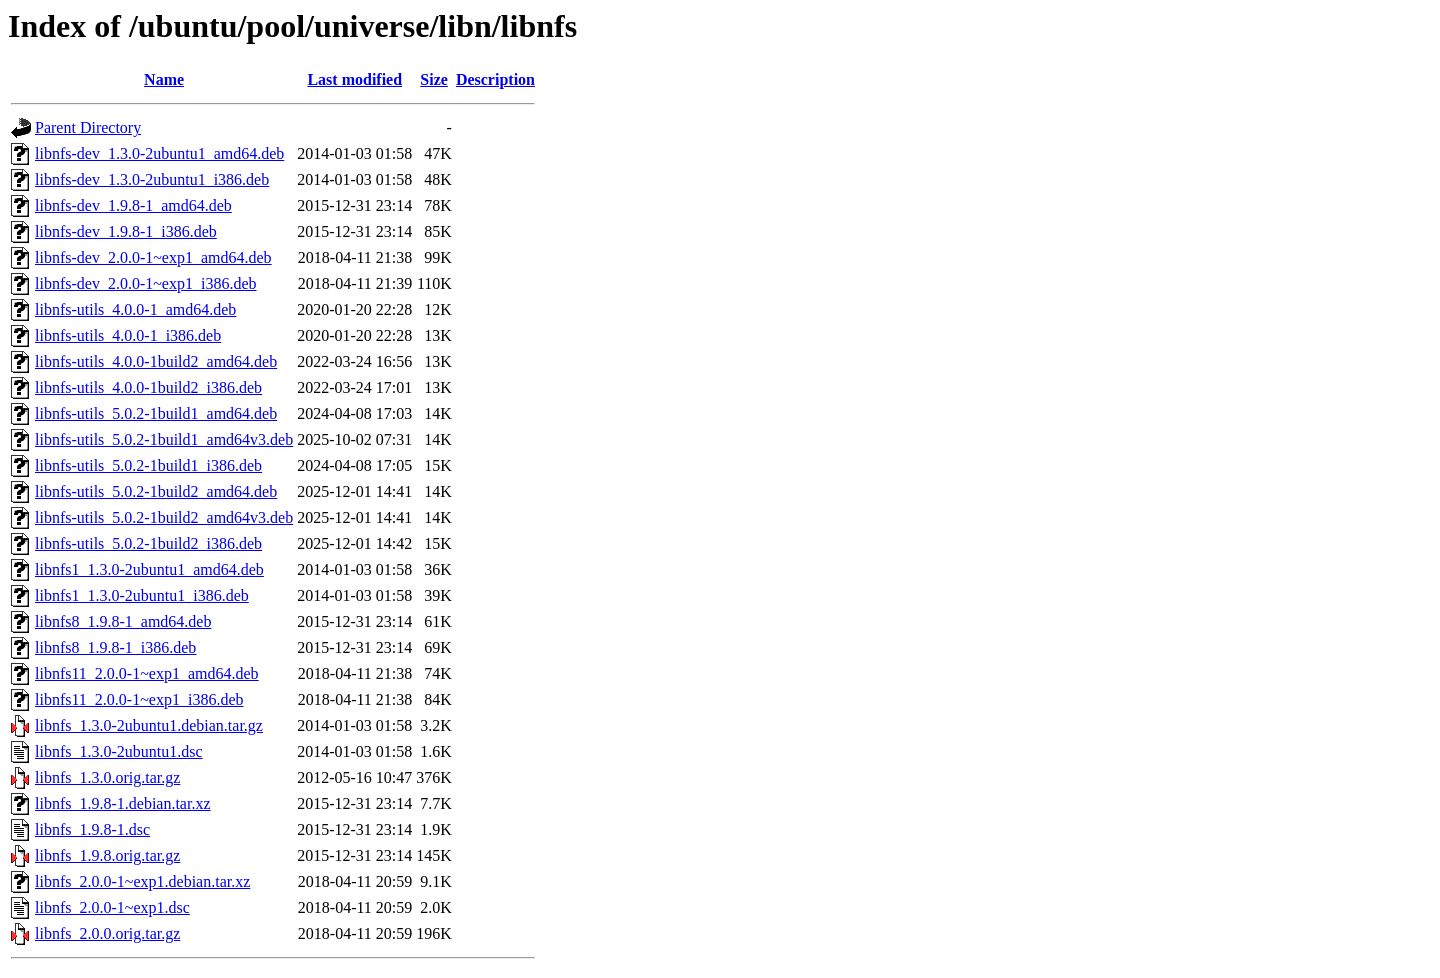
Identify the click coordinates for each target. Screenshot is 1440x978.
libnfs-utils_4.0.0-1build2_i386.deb (148, 387)
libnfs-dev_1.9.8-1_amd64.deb (133, 205)
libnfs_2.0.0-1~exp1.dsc (112, 907)
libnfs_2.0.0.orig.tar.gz (107, 933)
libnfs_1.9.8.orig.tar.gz (107, 855)
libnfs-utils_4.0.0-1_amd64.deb (135, 309)
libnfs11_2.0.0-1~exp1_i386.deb (139, 699)
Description (495, 79)
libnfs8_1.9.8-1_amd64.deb (123, 621)
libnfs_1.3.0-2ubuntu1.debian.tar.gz (149, 725)
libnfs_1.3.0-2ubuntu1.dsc (119, 751)
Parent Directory (88, 127)
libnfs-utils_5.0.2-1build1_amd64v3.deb (164, 439)
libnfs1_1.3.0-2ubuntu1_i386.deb (142, 595)
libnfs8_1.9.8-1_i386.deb (115, 647)
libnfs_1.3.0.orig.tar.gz (107, 777)
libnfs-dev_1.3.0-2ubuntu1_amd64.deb (159, 153)
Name (164, 79)
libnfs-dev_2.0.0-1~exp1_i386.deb (146, 283)
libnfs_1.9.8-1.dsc (92, 829)
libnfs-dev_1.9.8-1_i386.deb (126, 231)
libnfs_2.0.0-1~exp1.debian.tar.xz (142, 881)
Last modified (354, 79)
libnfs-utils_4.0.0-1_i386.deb (128, 335)
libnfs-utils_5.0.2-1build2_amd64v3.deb (164, 517)
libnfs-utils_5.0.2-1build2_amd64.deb (156, 491)
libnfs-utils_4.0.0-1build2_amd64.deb (156, 361)
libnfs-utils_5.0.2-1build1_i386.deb (148, 465)
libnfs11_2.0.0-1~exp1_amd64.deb (147, 673)
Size (434, 79)
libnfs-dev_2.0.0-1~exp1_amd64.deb (153, 257)
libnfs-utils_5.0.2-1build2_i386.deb (148, 543)
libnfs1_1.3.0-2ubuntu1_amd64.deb (149, 569)
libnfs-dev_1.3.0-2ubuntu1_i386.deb (152, 179)
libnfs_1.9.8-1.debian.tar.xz (123, 803)
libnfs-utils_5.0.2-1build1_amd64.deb (156, 413)
